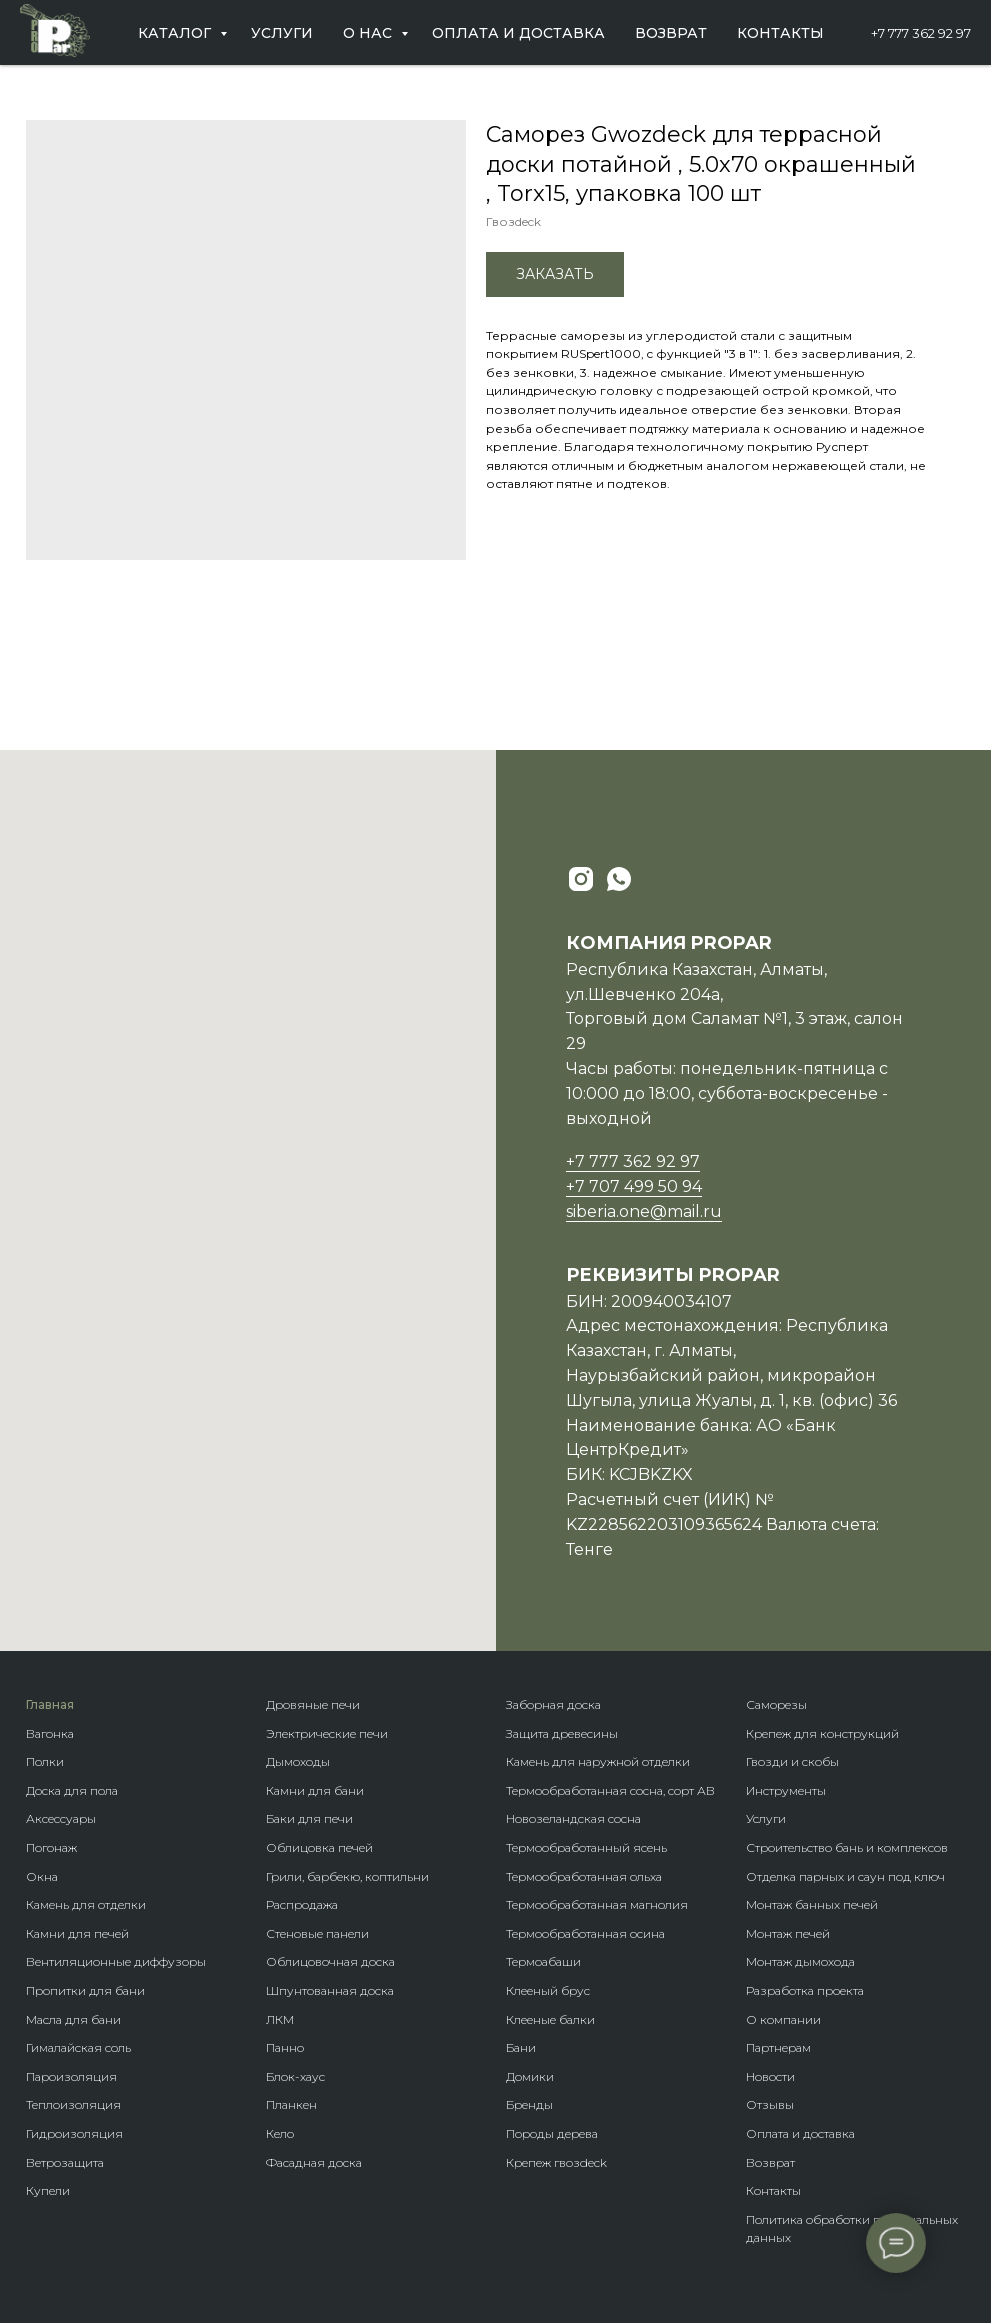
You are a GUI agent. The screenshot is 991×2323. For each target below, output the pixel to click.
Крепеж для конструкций (822, 1733)
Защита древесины (562, 1733)
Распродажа (302, 1904)
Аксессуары (61, 1818)
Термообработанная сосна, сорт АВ (610, 1790)
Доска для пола (72, 1790)
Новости (770, 2076)
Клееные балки (550, 2019)
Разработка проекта (805, 1990)
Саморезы (776, 1704)
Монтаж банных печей (812, 1904)
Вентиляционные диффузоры (116, 1961)
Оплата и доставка (518, 33)
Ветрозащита (65, 2162)
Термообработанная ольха (584, 1876)
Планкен (291, 2104)
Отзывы (770, 2104)
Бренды (529, 2104)
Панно (285, 2047)
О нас (369, 33)
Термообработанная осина (585, 1933)
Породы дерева (552, 2133)
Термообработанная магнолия (597, 1904)
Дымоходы (298, 1761)
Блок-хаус (295, 2076)
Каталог (176, 33)
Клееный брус (548, 1990)
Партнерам (778, 2047)
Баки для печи (309, 1818)
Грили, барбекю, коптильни (347, 1876)
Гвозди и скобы (792, 1761)
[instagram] (581, 879)
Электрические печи (327, 1733)
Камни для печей (77, 1933)
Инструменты (786, 1790)
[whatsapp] (619, 879)
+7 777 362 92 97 (921, 33)
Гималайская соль (78, 2047)
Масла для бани (73, 2019)
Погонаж (51, 1847)
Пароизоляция (71, 2076)
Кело (280, 2133)
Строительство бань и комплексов (847, 1847)
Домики (530, 2076)
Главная (50, 1704)
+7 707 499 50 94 (634, 1186)
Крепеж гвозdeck (556, 2162)
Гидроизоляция (74, 2133)
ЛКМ (280, 2019)
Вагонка (50, 1733)
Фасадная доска (314, 2162)
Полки (45, 1761)
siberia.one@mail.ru (644, 1211)
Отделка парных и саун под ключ (845, 1876)
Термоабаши (543, 1961)
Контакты (780, 33)
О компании (783, 2019)
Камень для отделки (86, 1904)
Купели (48, 2190)
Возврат (671, 33)
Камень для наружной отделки (598, 1761)
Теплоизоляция (73, 2104)
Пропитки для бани (85, 1990)
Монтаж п (774, 1933)
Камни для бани (315, 1790)
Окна (42, 1876)
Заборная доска (553, 1704)
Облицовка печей (319, 1847)
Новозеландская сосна (573, 1818)
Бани (521, 2047)
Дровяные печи (313, 1704)
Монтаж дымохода (800, 1961)
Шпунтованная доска (330, 1990)
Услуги (282, 33)
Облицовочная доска (330, 1961)
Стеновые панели (317, 1933)
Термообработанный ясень (586, 1847)
